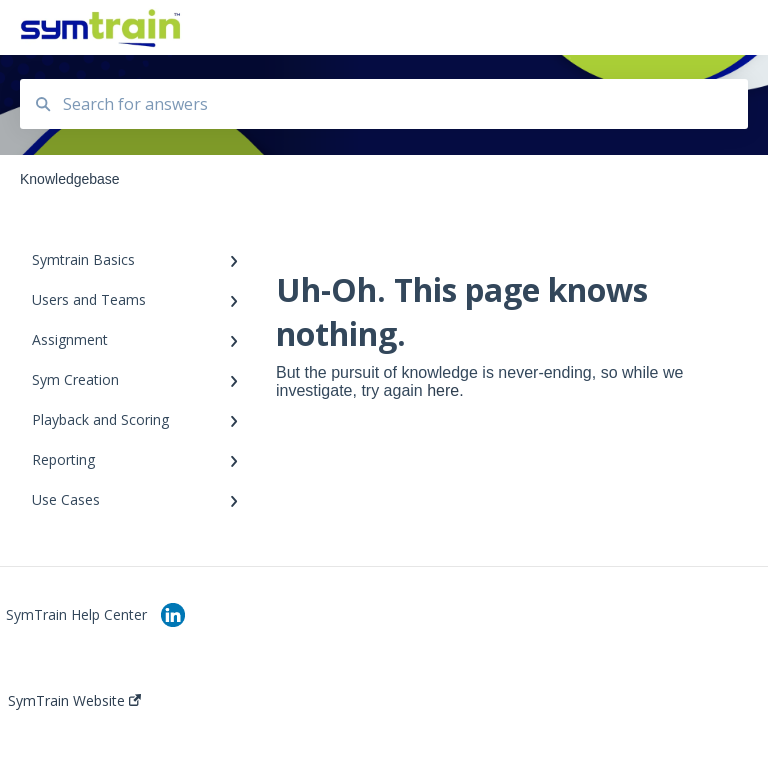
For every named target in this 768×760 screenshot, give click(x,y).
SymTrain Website (74, 701)
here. (445, 390)
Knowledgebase (259, 27)
